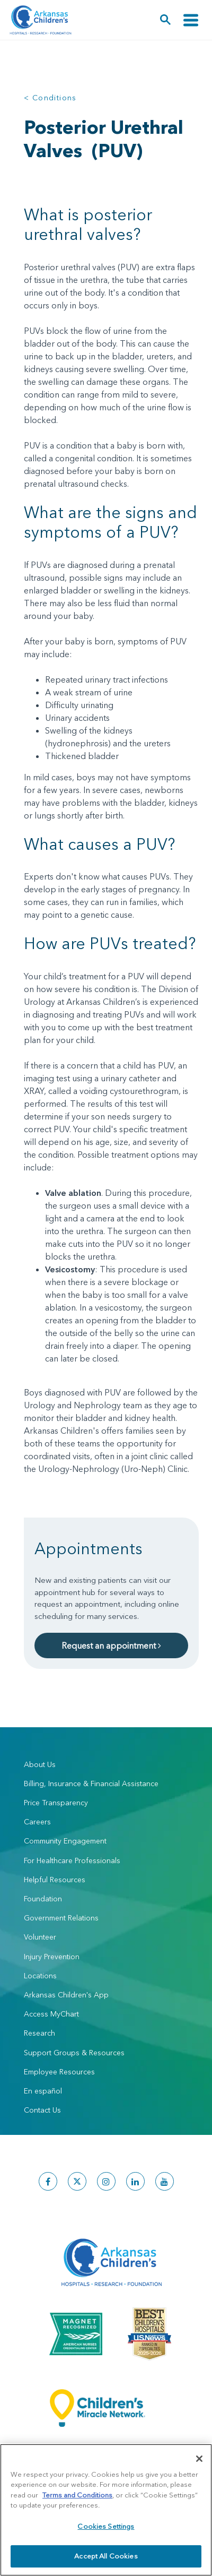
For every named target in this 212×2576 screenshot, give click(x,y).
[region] (106, 2510)
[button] (166, 20)
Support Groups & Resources (74, 2052)
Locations (40, 1975)
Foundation (43, 1898)
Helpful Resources (54, 1879)
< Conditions (50, 97)
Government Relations (61, 1918)
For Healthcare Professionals (72, 1860)
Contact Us (42, 2110)
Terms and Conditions (77, 2495)
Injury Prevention (52, 1956)
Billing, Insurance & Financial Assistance (91, 1783)
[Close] (199, 2458)
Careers (37, 1822)
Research (39, 2033)
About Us (40, 1764)
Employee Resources (59, 2072)
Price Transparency (56, 1802)
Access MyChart (51, 2014)
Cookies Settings (105, 2526)
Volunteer (40, 1937)
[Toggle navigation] (191, 20)
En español (43, 2091)
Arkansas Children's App (66, 1995)
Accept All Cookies (105, 2556)
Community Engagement (65, 1841)
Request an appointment (111, 1645)
